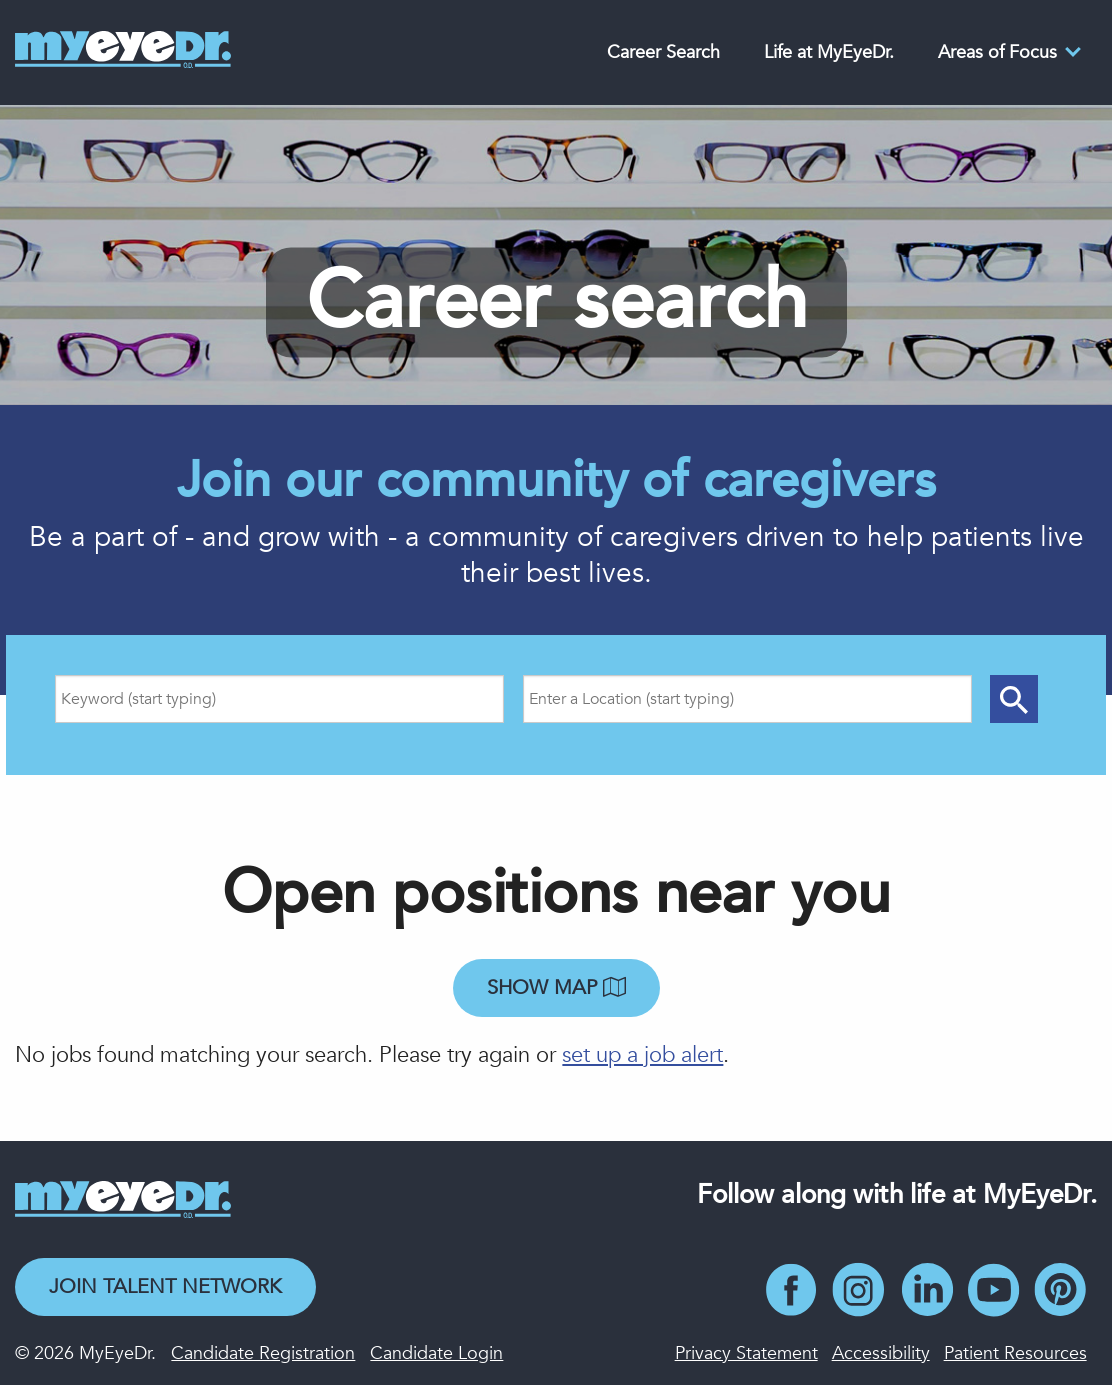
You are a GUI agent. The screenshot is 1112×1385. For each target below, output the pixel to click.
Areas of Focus (997, 52)
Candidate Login (436, 1353)
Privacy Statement (746, 1353)
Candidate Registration (263, 1353)
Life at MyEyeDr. (829, 52)
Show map (556, 987)
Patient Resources (1015, 1353)
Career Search (663, 52)
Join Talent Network (165, 1286)
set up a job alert (642, 1055)
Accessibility (881, 1353)
